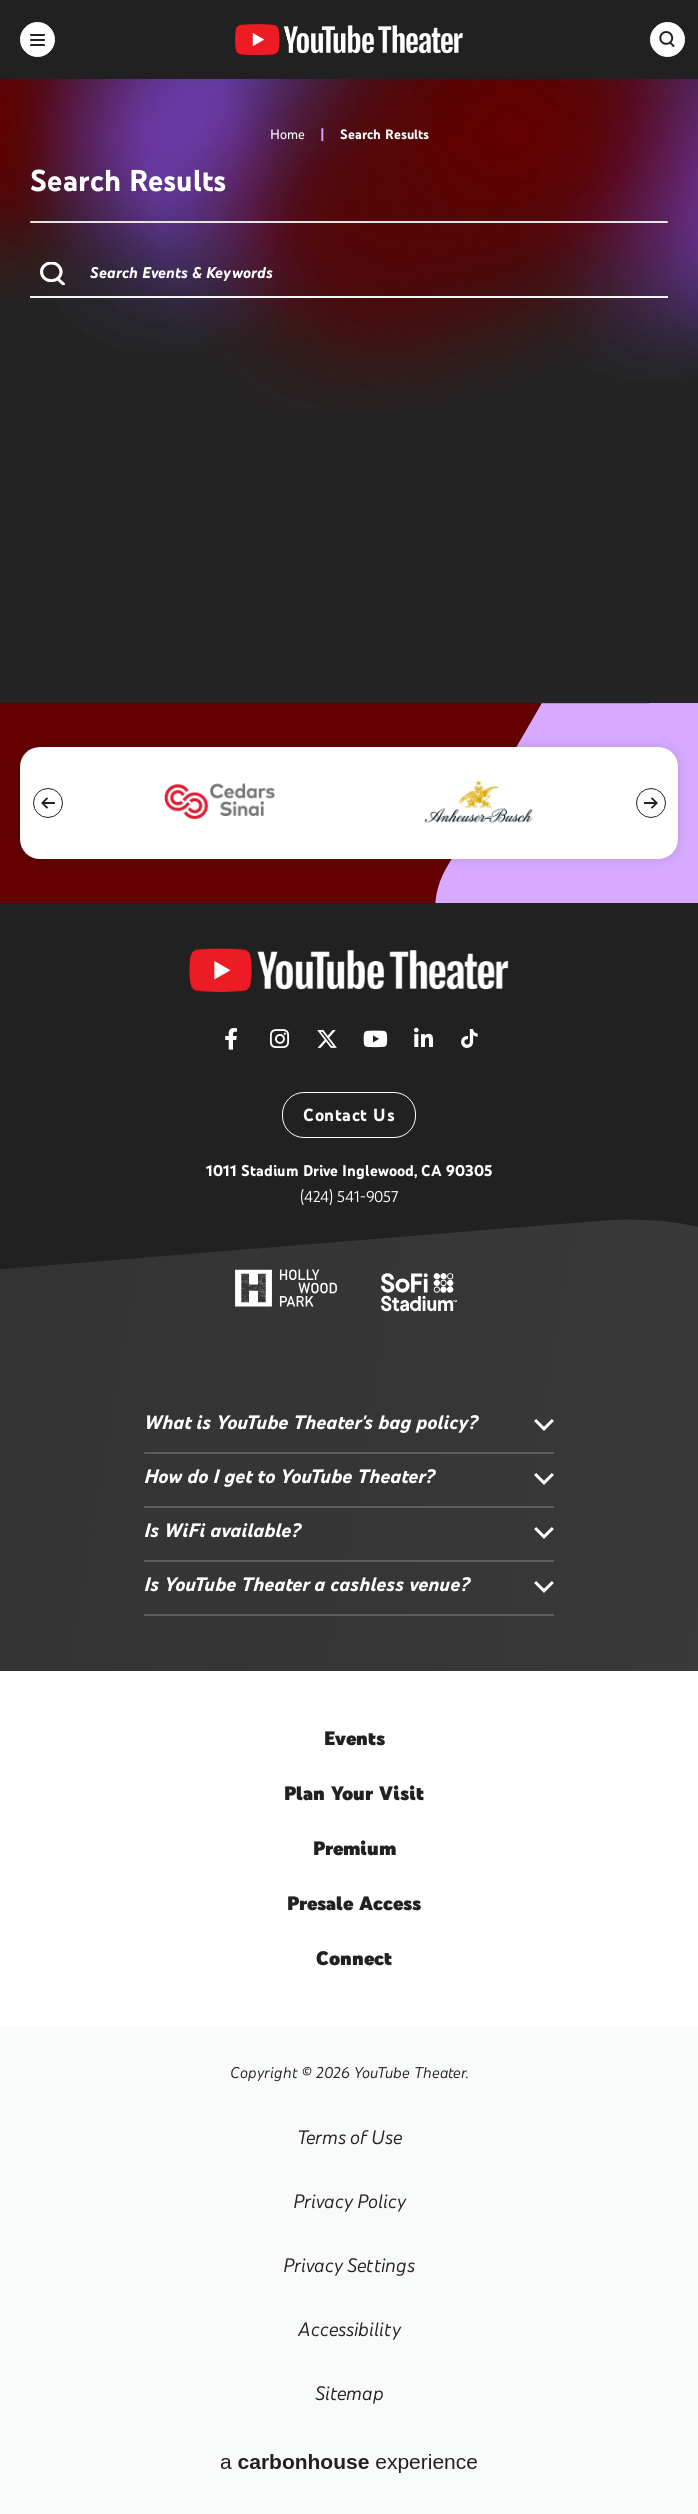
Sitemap (349, 2393)
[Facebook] (231, 1045)
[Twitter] (327, 1045)
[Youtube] (375, 1045)
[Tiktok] (469, 1032)
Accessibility (349, 2329)
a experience (349, 2461)
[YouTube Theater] (349, 970)
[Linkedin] (423, 1045)
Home (287, 134)
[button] (47, 803)
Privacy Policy (349, 2201)
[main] (349, 351)
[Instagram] (279, 1045)
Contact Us (349, 1115)
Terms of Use (349, 2137)
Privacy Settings (349, 2265)
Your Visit (354, 1793)
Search (52, 273)
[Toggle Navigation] (37, 39)
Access (354, 1903)
